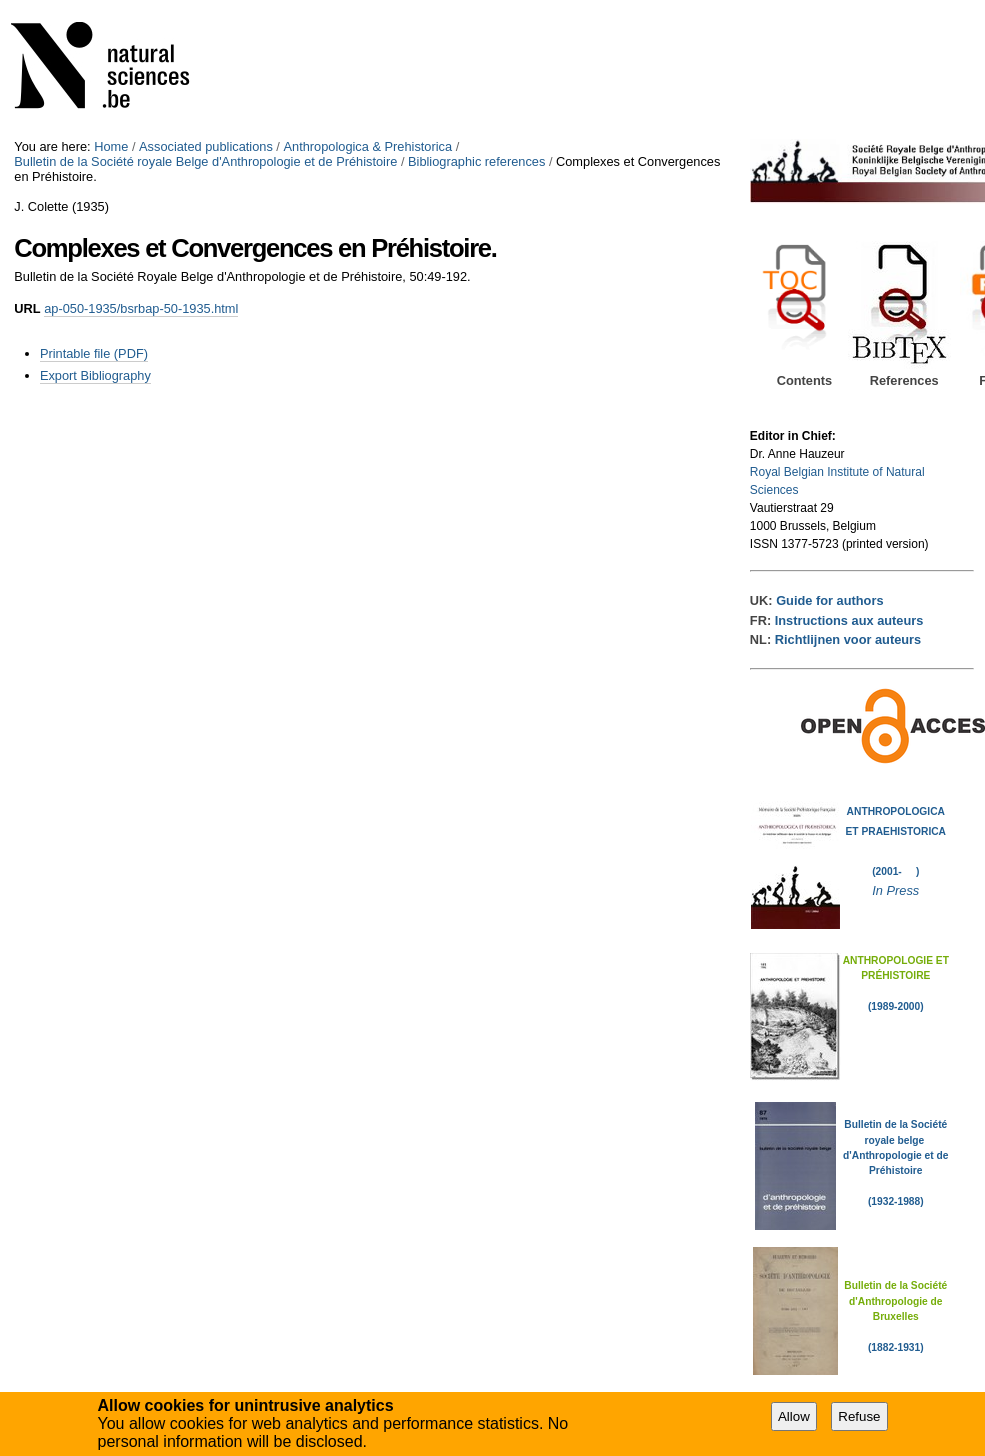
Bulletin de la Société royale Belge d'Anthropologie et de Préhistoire (205, 161)
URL (27, 308)
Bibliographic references (476, 161)
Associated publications (206, 146)
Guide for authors (829, 600)
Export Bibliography (95, 375)
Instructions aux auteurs (849, 620)
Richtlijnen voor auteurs (848, 639)
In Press (895, 890)
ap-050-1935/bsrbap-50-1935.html (141, 308)
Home (111, 146)
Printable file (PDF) (94, 353)
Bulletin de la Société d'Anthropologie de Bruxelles (895, 1301)
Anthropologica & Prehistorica (367, 146)
